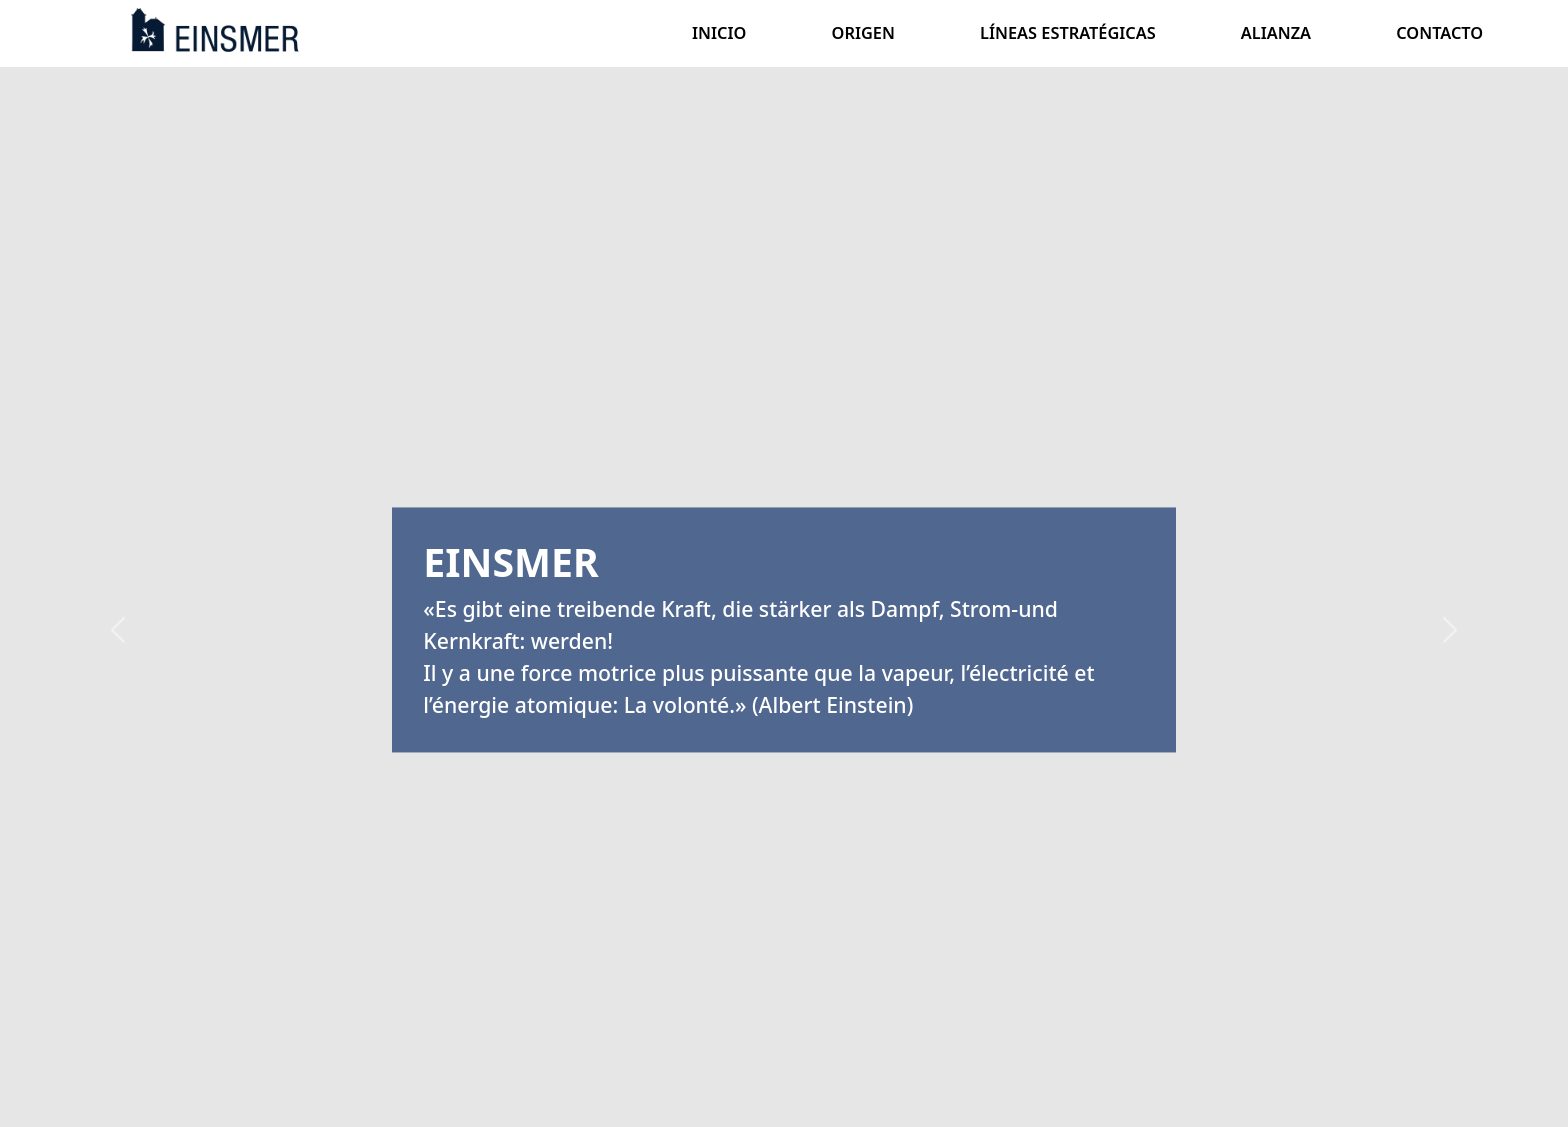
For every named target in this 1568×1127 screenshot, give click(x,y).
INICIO (719, 33)
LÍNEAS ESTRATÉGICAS (1068, 33)
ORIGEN (863, 33)
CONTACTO (1439, 33)
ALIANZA (1276, 33)
